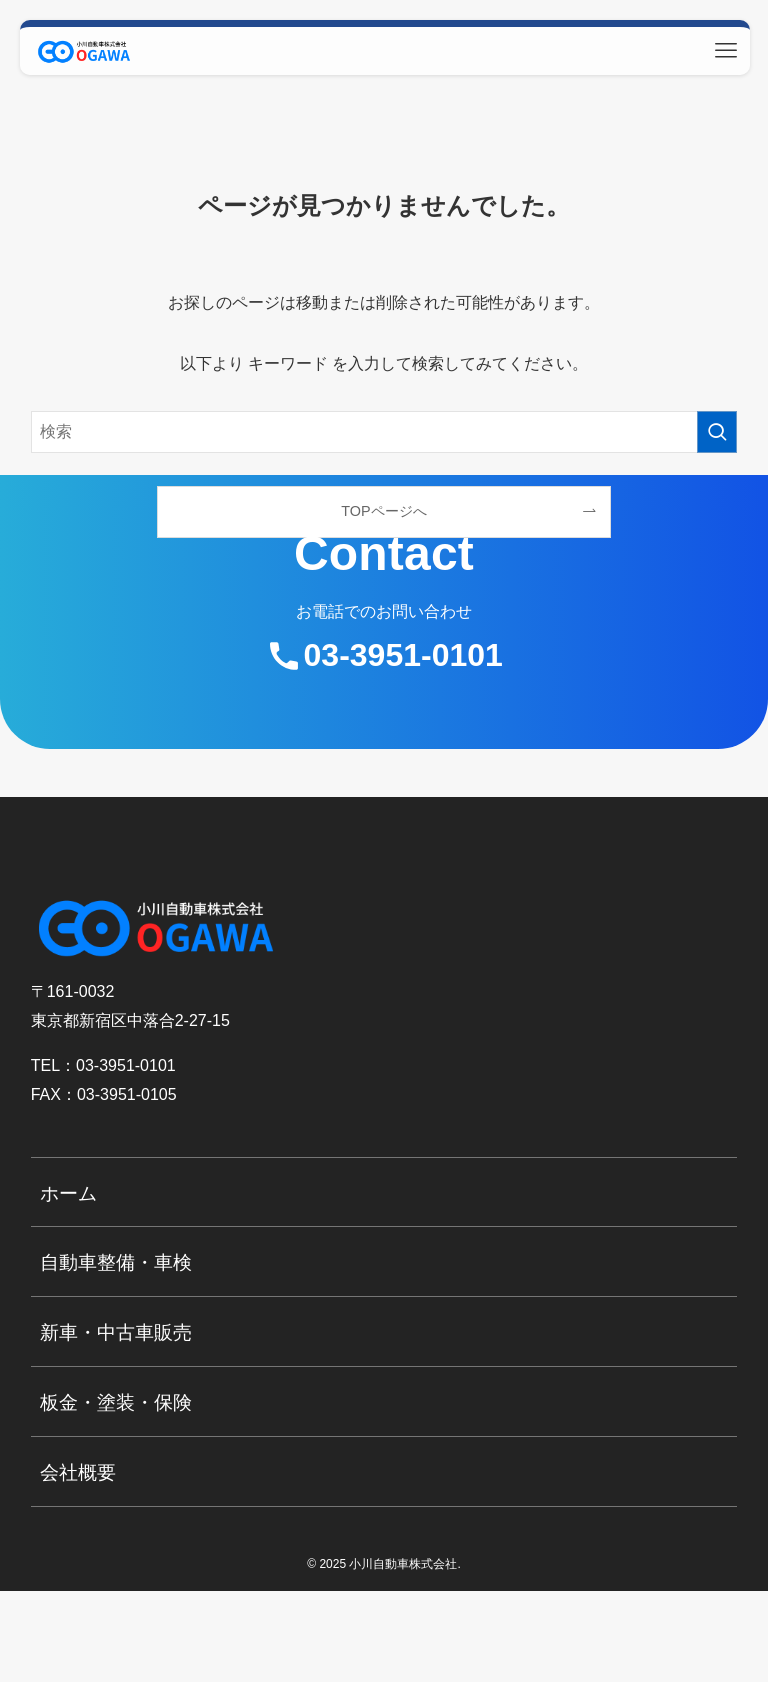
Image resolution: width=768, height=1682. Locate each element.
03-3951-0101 (403, 655)
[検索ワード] (384, 432)
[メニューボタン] (726, 51)
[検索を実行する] (717, 432)
